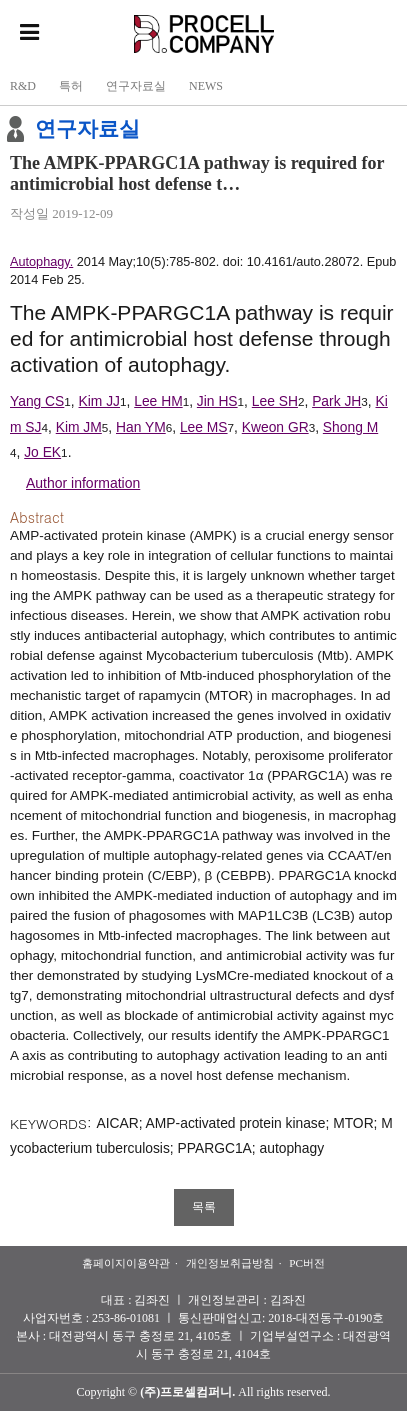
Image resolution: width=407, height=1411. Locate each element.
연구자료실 (136, 86)
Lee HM (158, 401)
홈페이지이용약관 (126, 1263)
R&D (23, 86)
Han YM (141, 427)
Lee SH (275, 401)
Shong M (350, 427)
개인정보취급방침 (230, 1263)
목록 (204, 1207)
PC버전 (307, 1263)
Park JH (336, 401)
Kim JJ (100, 401)
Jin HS (217, 401)
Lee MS (204, 427)
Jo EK (42, 452)
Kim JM (79, 427)
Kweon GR (275, 427)
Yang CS (37, 401)
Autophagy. (41, 262)
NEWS (206, 86)
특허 (71, 86)
